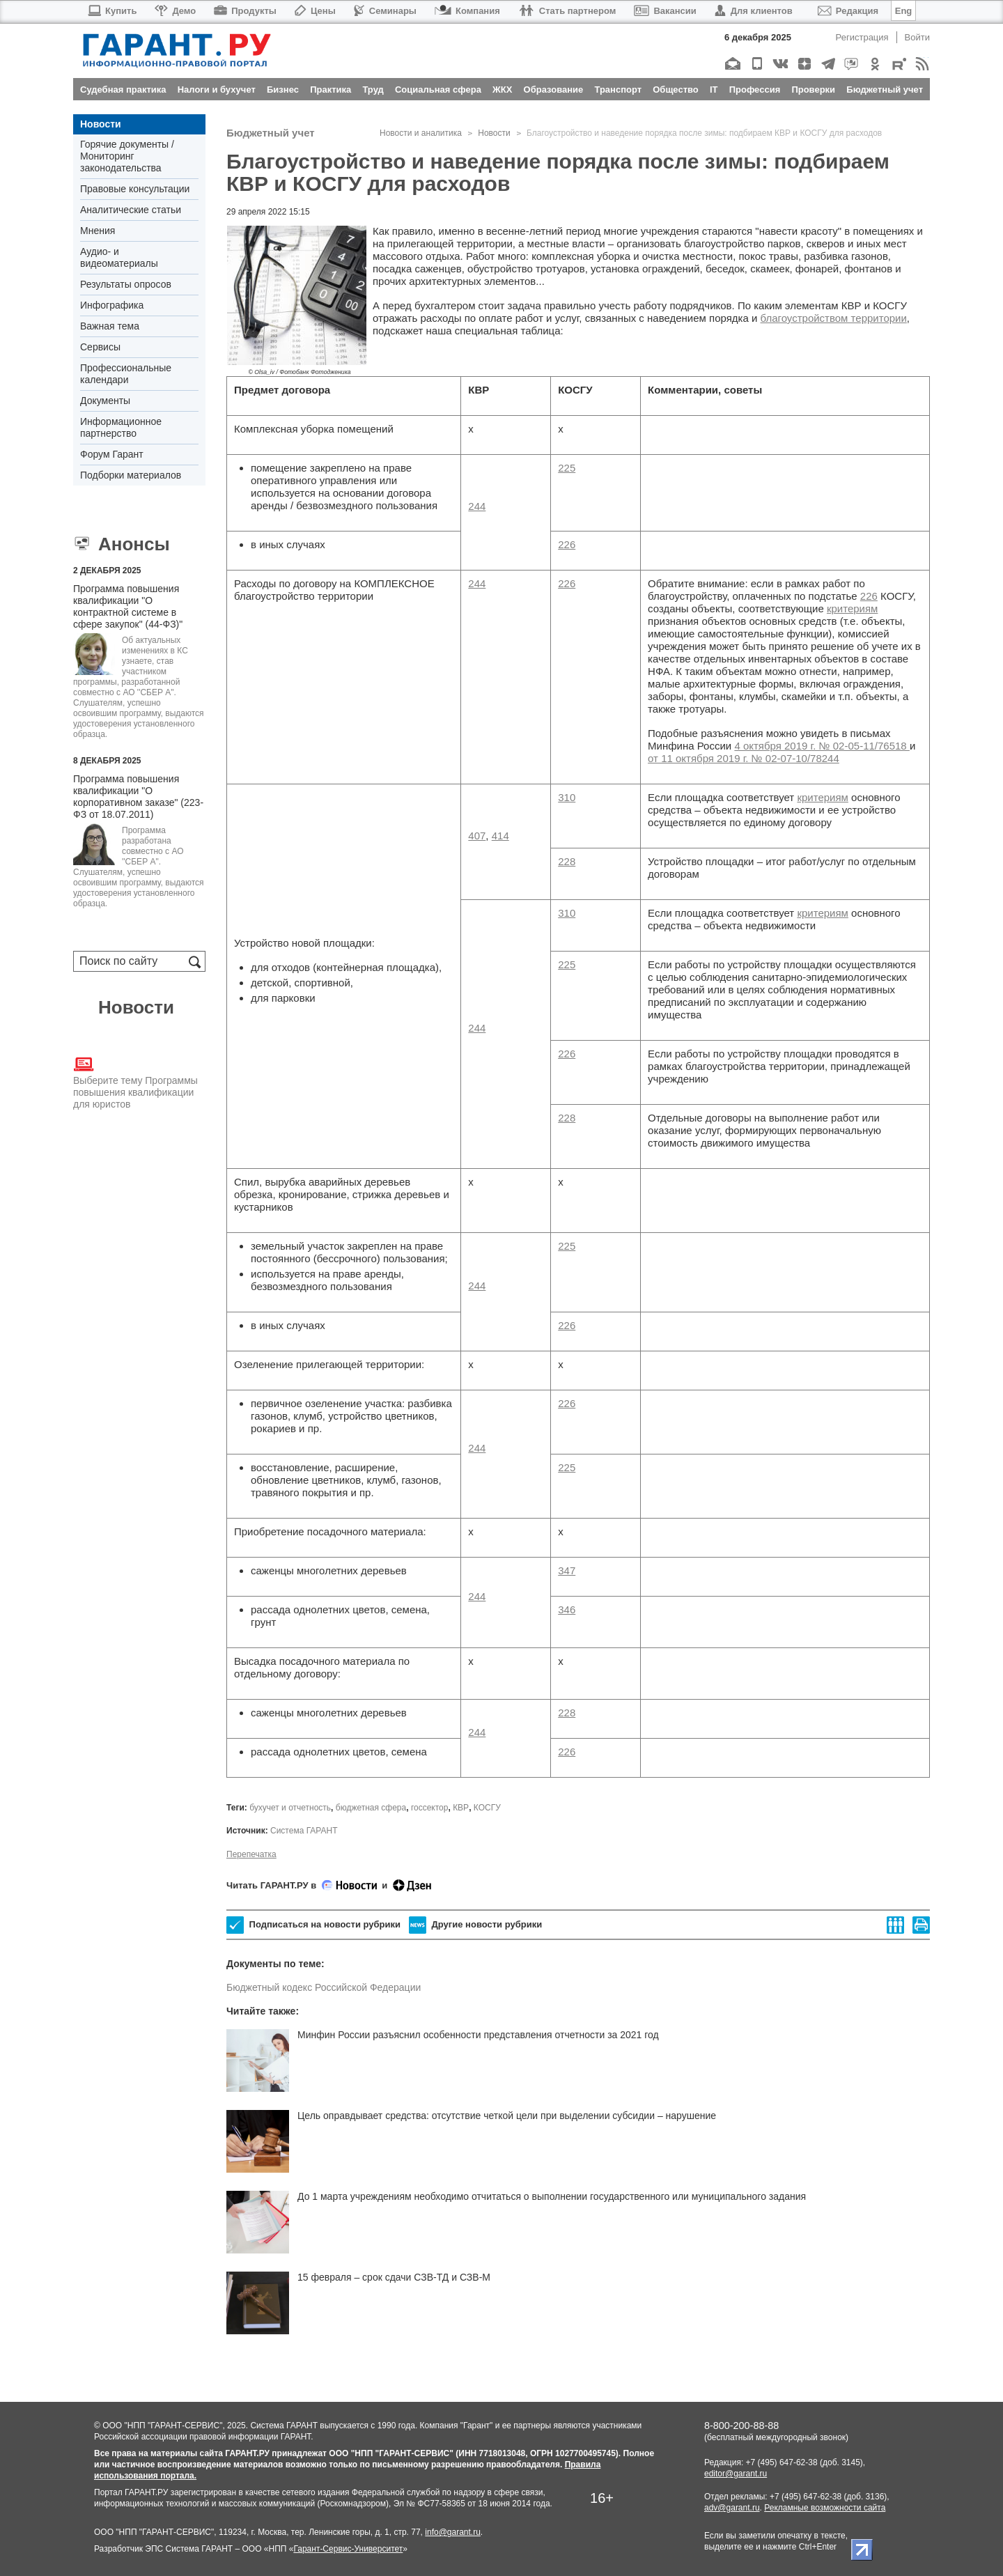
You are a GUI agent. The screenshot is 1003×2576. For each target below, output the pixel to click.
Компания (467, 11)
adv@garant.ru (732, 2508)
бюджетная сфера (371, 1808)
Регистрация (862, 37)
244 (476, 506)
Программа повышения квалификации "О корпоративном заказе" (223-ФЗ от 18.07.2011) (138, 796)
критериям (852, 608)
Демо (175, 11)
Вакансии (665, 11)
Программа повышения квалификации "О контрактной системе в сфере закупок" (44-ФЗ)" (127, 606)
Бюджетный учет (270, 133)
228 (566, 861)
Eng (903, 11)
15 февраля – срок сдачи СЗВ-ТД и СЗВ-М (393, 2277)
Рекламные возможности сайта (824, 2508)
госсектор (430, 1808)
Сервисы (100, 346)
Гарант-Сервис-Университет (348, 2549)
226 (566, 544)
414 (500, 835)
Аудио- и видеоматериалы (119, 257)
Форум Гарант (111, 454)
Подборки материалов (130, 475)
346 (566, 1609)
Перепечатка (251, 1854)
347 (566, 1570)
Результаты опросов (125, 284)
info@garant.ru (453, 2532)
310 (566, 797)
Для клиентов (754, 11)
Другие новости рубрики (475, 1925)
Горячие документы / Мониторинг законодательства (127, 156)
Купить (112, 11)
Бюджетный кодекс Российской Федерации (323, 1987)
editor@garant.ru (735, 2473)
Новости (100, 124)
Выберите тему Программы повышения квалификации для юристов (135, 1082)
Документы (105, 400)
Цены (315, 11)
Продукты (245, 11)
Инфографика (111, 305)
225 (566, 468)
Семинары (385, 11)
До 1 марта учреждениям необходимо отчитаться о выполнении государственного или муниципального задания (551, 2196)
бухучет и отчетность (290, 1808)
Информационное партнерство (121, 427)
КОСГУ (487, 1808)
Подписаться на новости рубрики (313, 1925)
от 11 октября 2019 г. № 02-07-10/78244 (743, 758)
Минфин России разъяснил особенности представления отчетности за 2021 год (478, 2034)
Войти (917, 37)
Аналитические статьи (130, 209)
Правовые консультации (134, 188)
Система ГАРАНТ (304, 1831)
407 (476, 835)
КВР (461, 1808)
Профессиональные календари (125, 373)
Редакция (848, 11)
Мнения (97, 230)
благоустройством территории (834, 318)
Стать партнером (567, 11)
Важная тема (109, 326)
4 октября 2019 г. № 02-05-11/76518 (822, 746)
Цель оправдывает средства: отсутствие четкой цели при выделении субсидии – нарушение (506, 2115)
